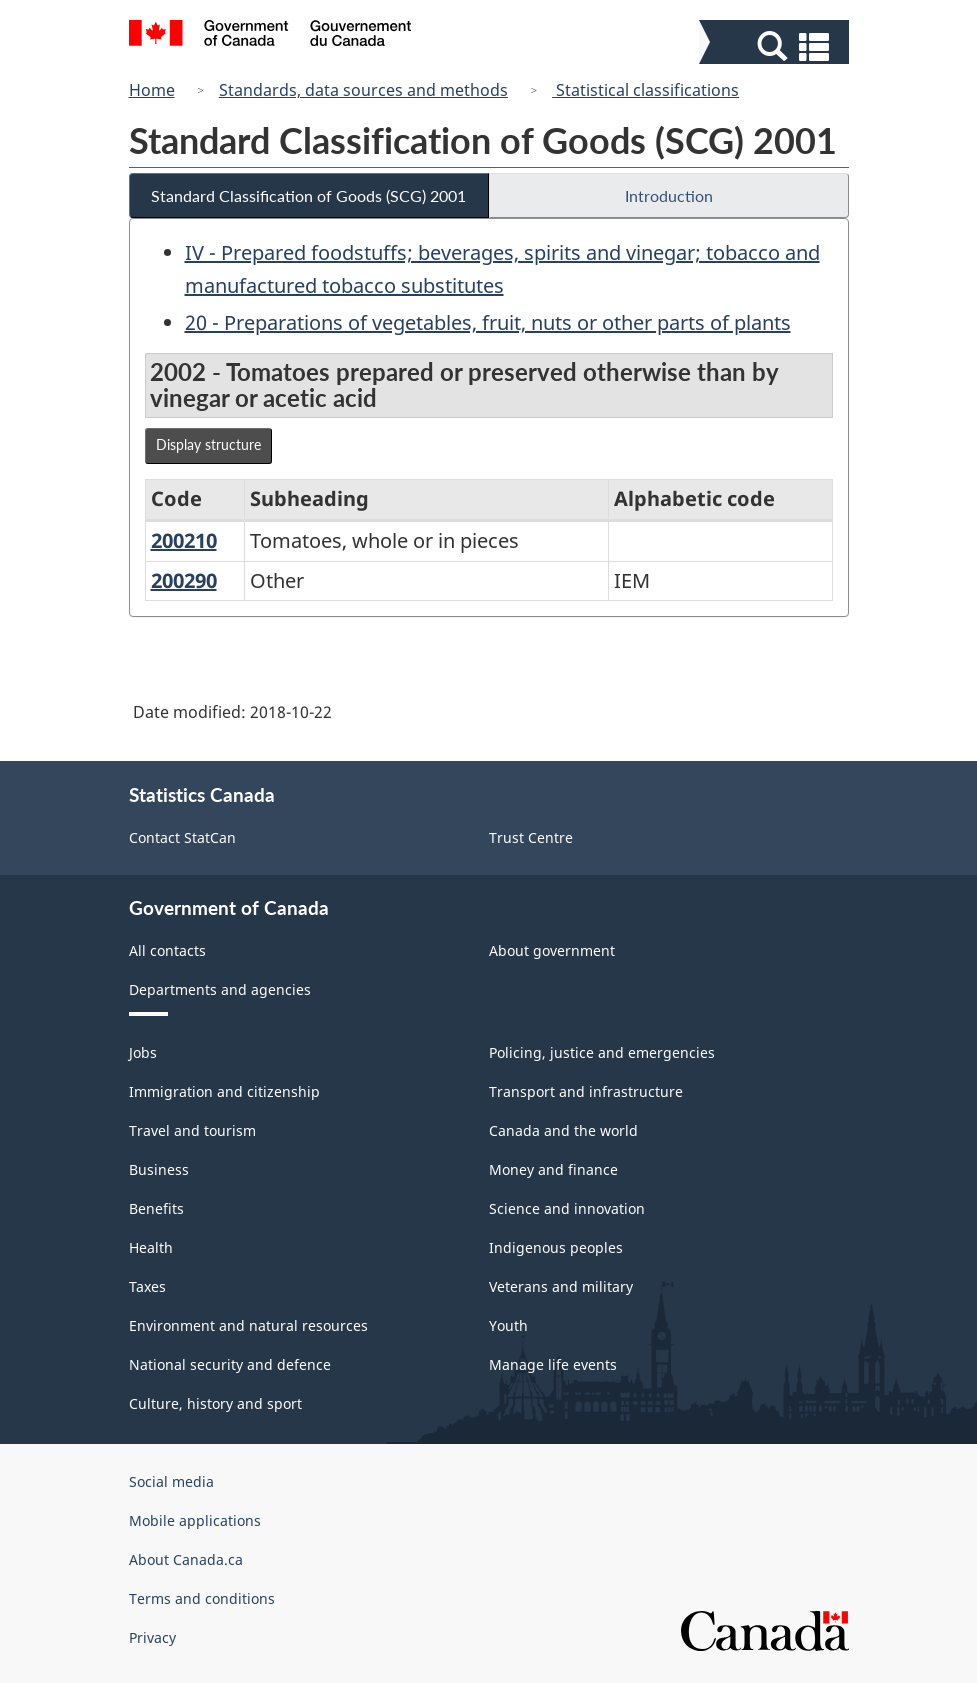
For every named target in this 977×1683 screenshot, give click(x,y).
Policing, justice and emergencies (602, 1052)
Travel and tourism (192, 1130)
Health (151, 1247)
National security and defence (230, 1364)
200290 (184, 580)
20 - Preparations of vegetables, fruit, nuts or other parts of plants (488, 322)
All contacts (167, 950)
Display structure (208, 444)
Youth (508, 1325)
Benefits (156, 1208)
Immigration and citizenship (224, 1091)
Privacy (152, 1637)
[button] (776, 46)
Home (152, 90)
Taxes (147, 1286)
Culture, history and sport (215, 1403)
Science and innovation (567, 1208)
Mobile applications (195, 1520)
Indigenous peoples (556, 1247)
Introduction (669, 195)
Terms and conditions (202, 1598)
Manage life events (553, 1364)
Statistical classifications (645, 90)
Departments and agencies (220, 989)
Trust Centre (531, 837)
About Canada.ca (186, 1559)
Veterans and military (561, 1286)
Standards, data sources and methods (363, 90)
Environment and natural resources (248, 1325)
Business (159, 1169)
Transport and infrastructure (586, 1091)
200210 (184, 540)
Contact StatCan (182, 837)
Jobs (143, 1052)
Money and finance (553, 1169)
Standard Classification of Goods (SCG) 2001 (308, 195)
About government (552, 950)
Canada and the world (563, 1130)
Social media (171, 1481)
